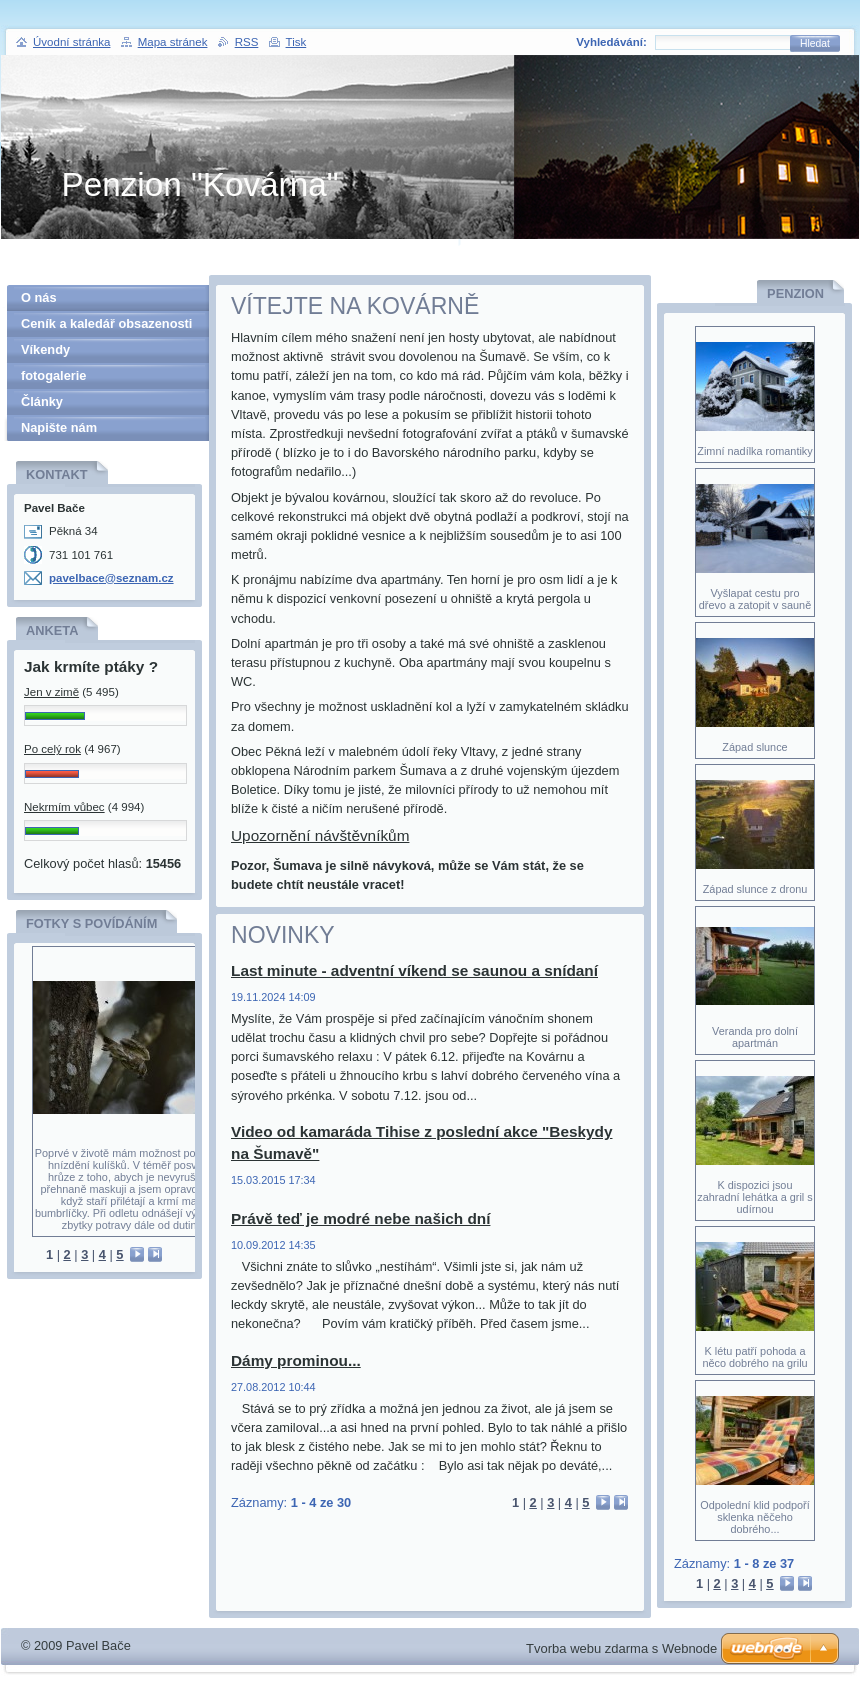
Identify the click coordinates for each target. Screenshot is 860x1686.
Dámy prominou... (296, 1360)
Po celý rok (52, 749)
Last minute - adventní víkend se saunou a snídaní (414, 970)
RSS (247, 42)
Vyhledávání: (611, 42)
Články (42, 401)
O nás (39, 297)
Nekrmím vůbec (64, 807)
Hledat (815, 43)
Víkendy (45, 349)
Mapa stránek (173, 42)
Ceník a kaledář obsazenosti (106, 323)
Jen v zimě (51, 692)
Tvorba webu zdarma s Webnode (621, 1648)
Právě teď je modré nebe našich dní (360, 1218)
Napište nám (59, 427)
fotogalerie (53, 375)
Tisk (296, 42)
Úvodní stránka (71, 42)
